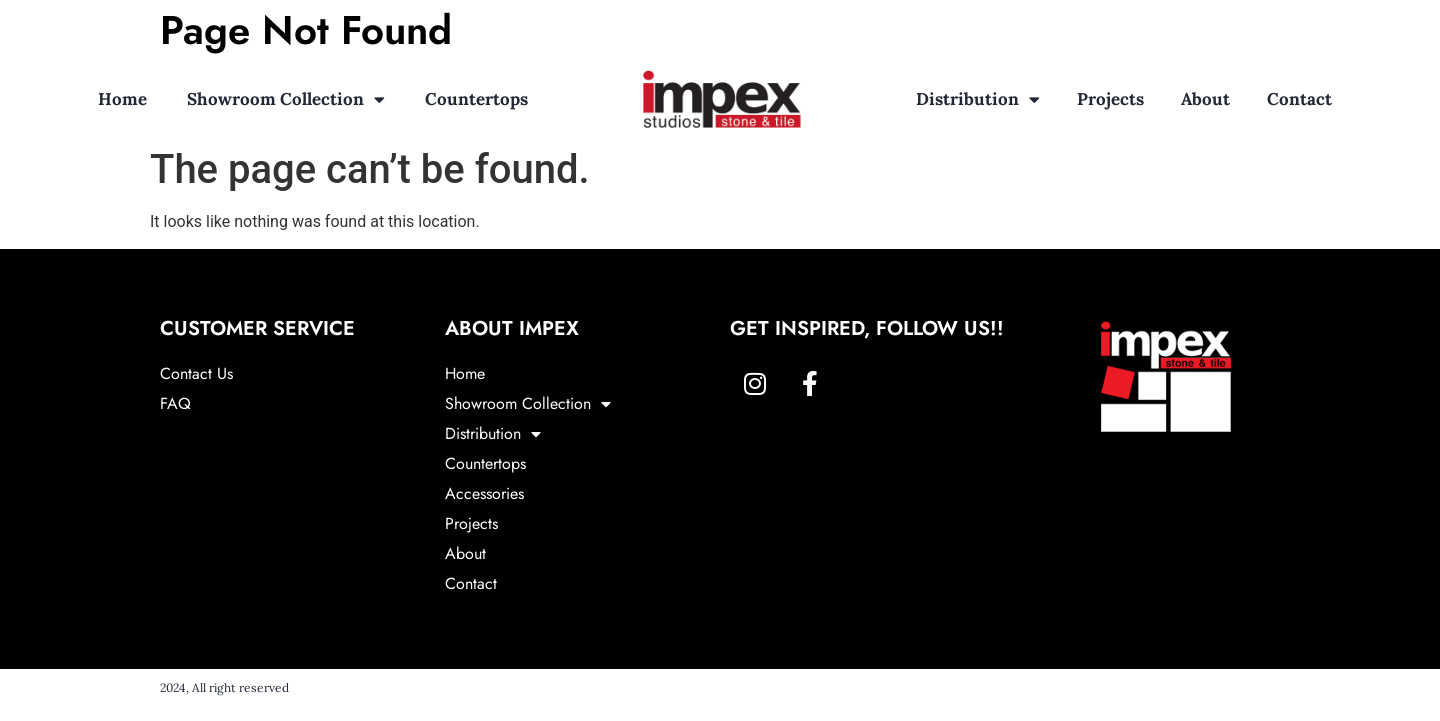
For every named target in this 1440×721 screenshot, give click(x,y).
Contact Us (196, 373)
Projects (1110, 99)
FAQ (175, 403)
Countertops (476, 99)
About (1205, 99)
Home (122, 99)
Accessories (484, 493)
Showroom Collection (286, 99)
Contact (1299, 99)
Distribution (978, 99)
